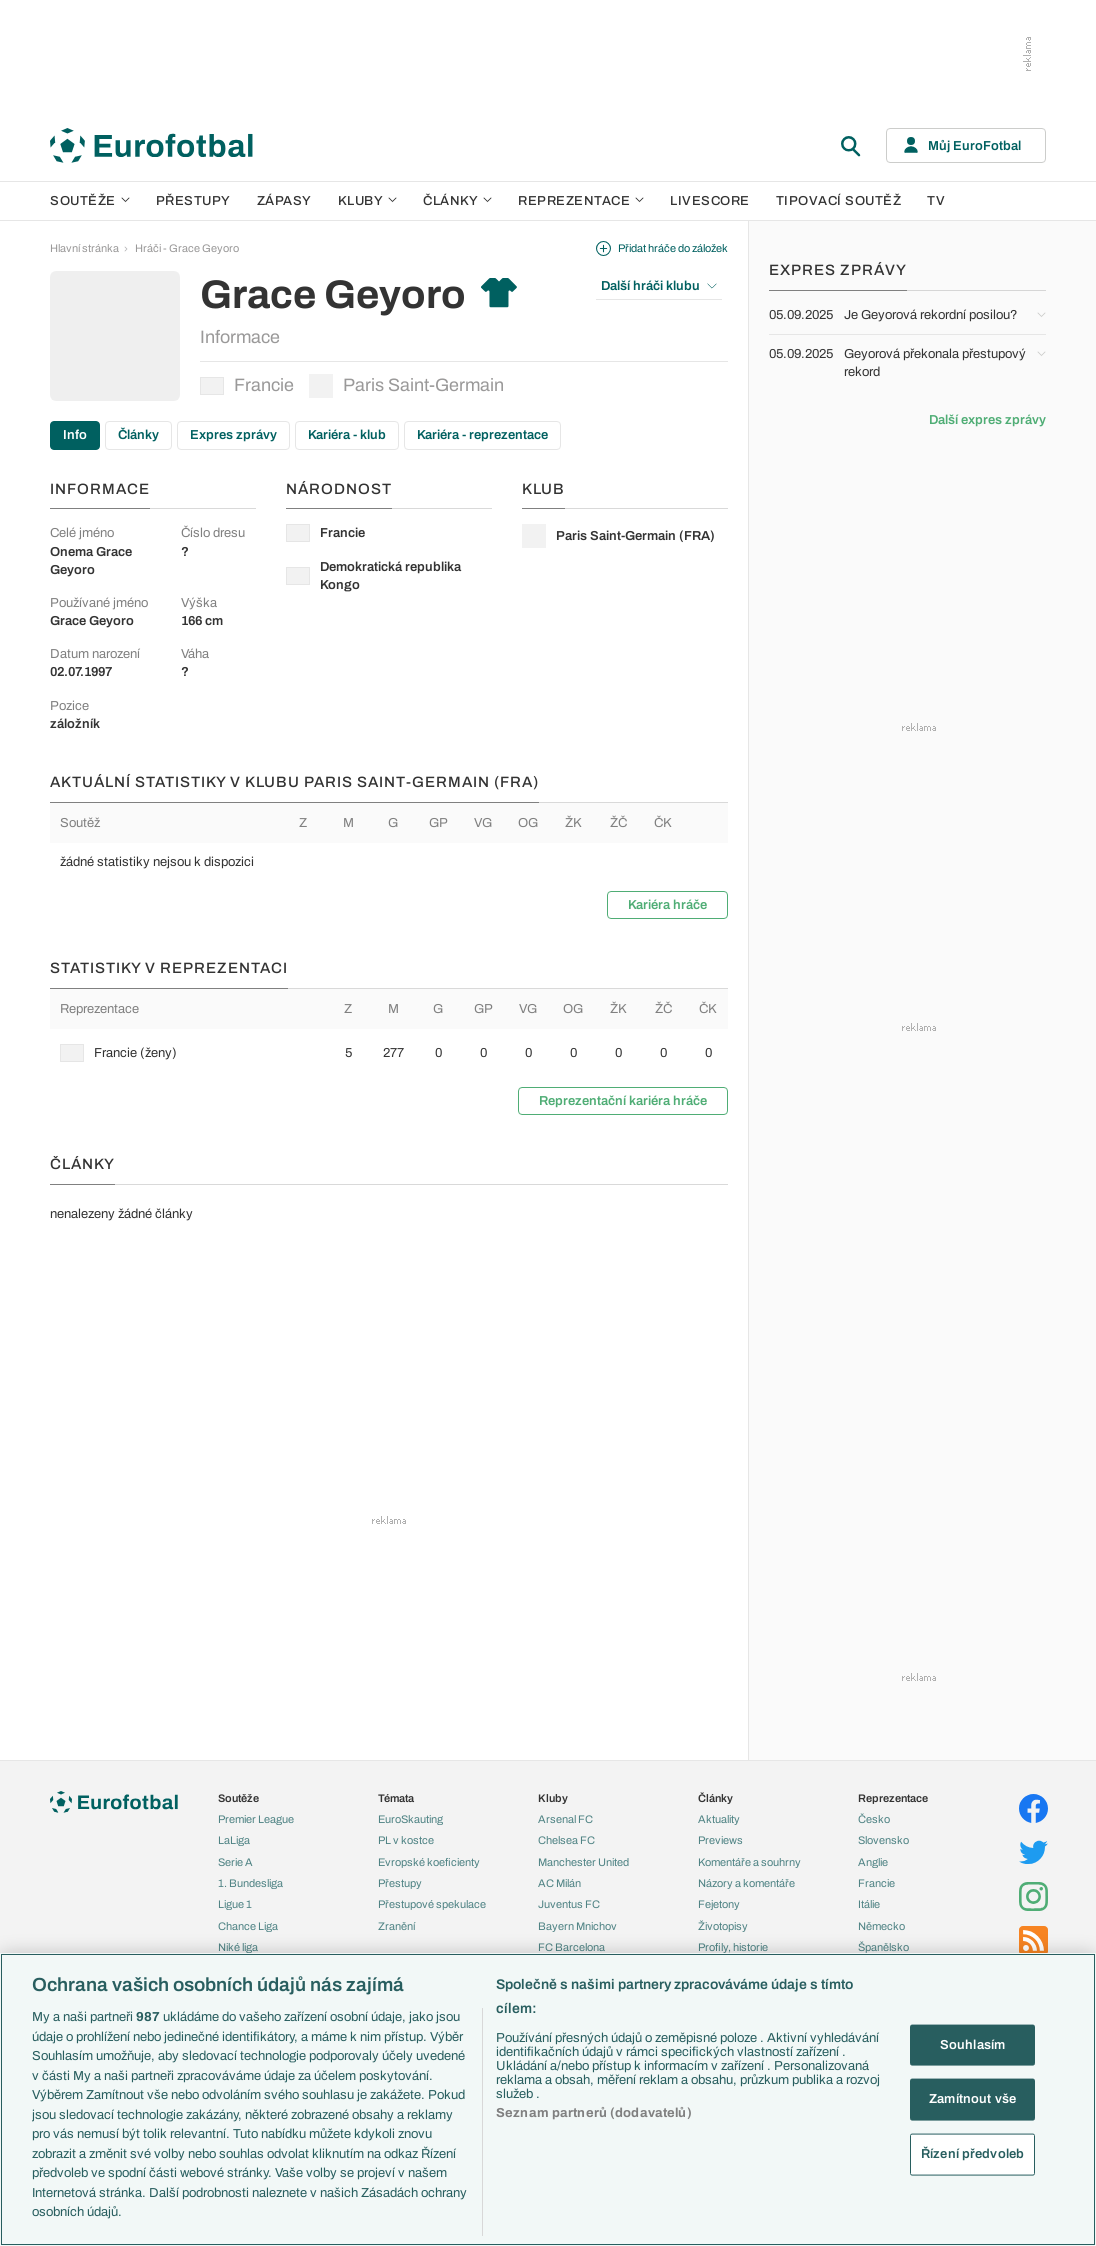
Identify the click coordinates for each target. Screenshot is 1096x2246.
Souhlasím (972, 2044)
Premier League (256, 1819)
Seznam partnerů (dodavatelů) (594, 2113)
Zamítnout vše (972, 2099)
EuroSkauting (410, 1819)
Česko (874, 1819)
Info (75, 435)
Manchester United (583, 1862)
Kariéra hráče (667, 905)
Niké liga (238, 1947)
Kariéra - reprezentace (482, 435)
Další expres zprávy (987, 420)
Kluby (368, 201)
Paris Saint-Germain (406, 386)
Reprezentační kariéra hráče (623, 1101)
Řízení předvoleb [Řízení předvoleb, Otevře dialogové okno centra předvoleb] (972, 2153)
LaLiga (234, 1840)
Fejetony (719, 1904)
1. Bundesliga (250, 1883)
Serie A (235, 1862)
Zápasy (284, 201)
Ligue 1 (235, 1904)
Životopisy (723, 1926)
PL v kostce (406, 1840)
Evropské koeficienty (429, 1862)
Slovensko (883, 1840)
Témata (396, 1798)
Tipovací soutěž (839, 201)
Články (138, 435)
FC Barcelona (571, 1947)
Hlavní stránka (84, 248)
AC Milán (559, 1883)
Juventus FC (569, 1904)
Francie (247, 385)
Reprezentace (581, 201)
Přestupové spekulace (432, 1904)
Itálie (869, 1904)
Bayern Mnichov (577, 1926)
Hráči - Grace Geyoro (187, 248)
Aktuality (719, 1819)
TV (936, 201)
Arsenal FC (565, 1819)
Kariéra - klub (347, 435)
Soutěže (90, 201)
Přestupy (193, 201)
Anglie (873, 1862)
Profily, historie (733, 1947)
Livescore (710, 201)
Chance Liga (248, 1926)
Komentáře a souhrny (749, 1862)
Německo (881, 1926)
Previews (720, 1840)
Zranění (396, 1926)
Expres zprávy (233, 435)
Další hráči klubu (659, 286)
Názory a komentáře (746, 1883)
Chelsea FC (566, 1840)
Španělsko (883, 1947)
